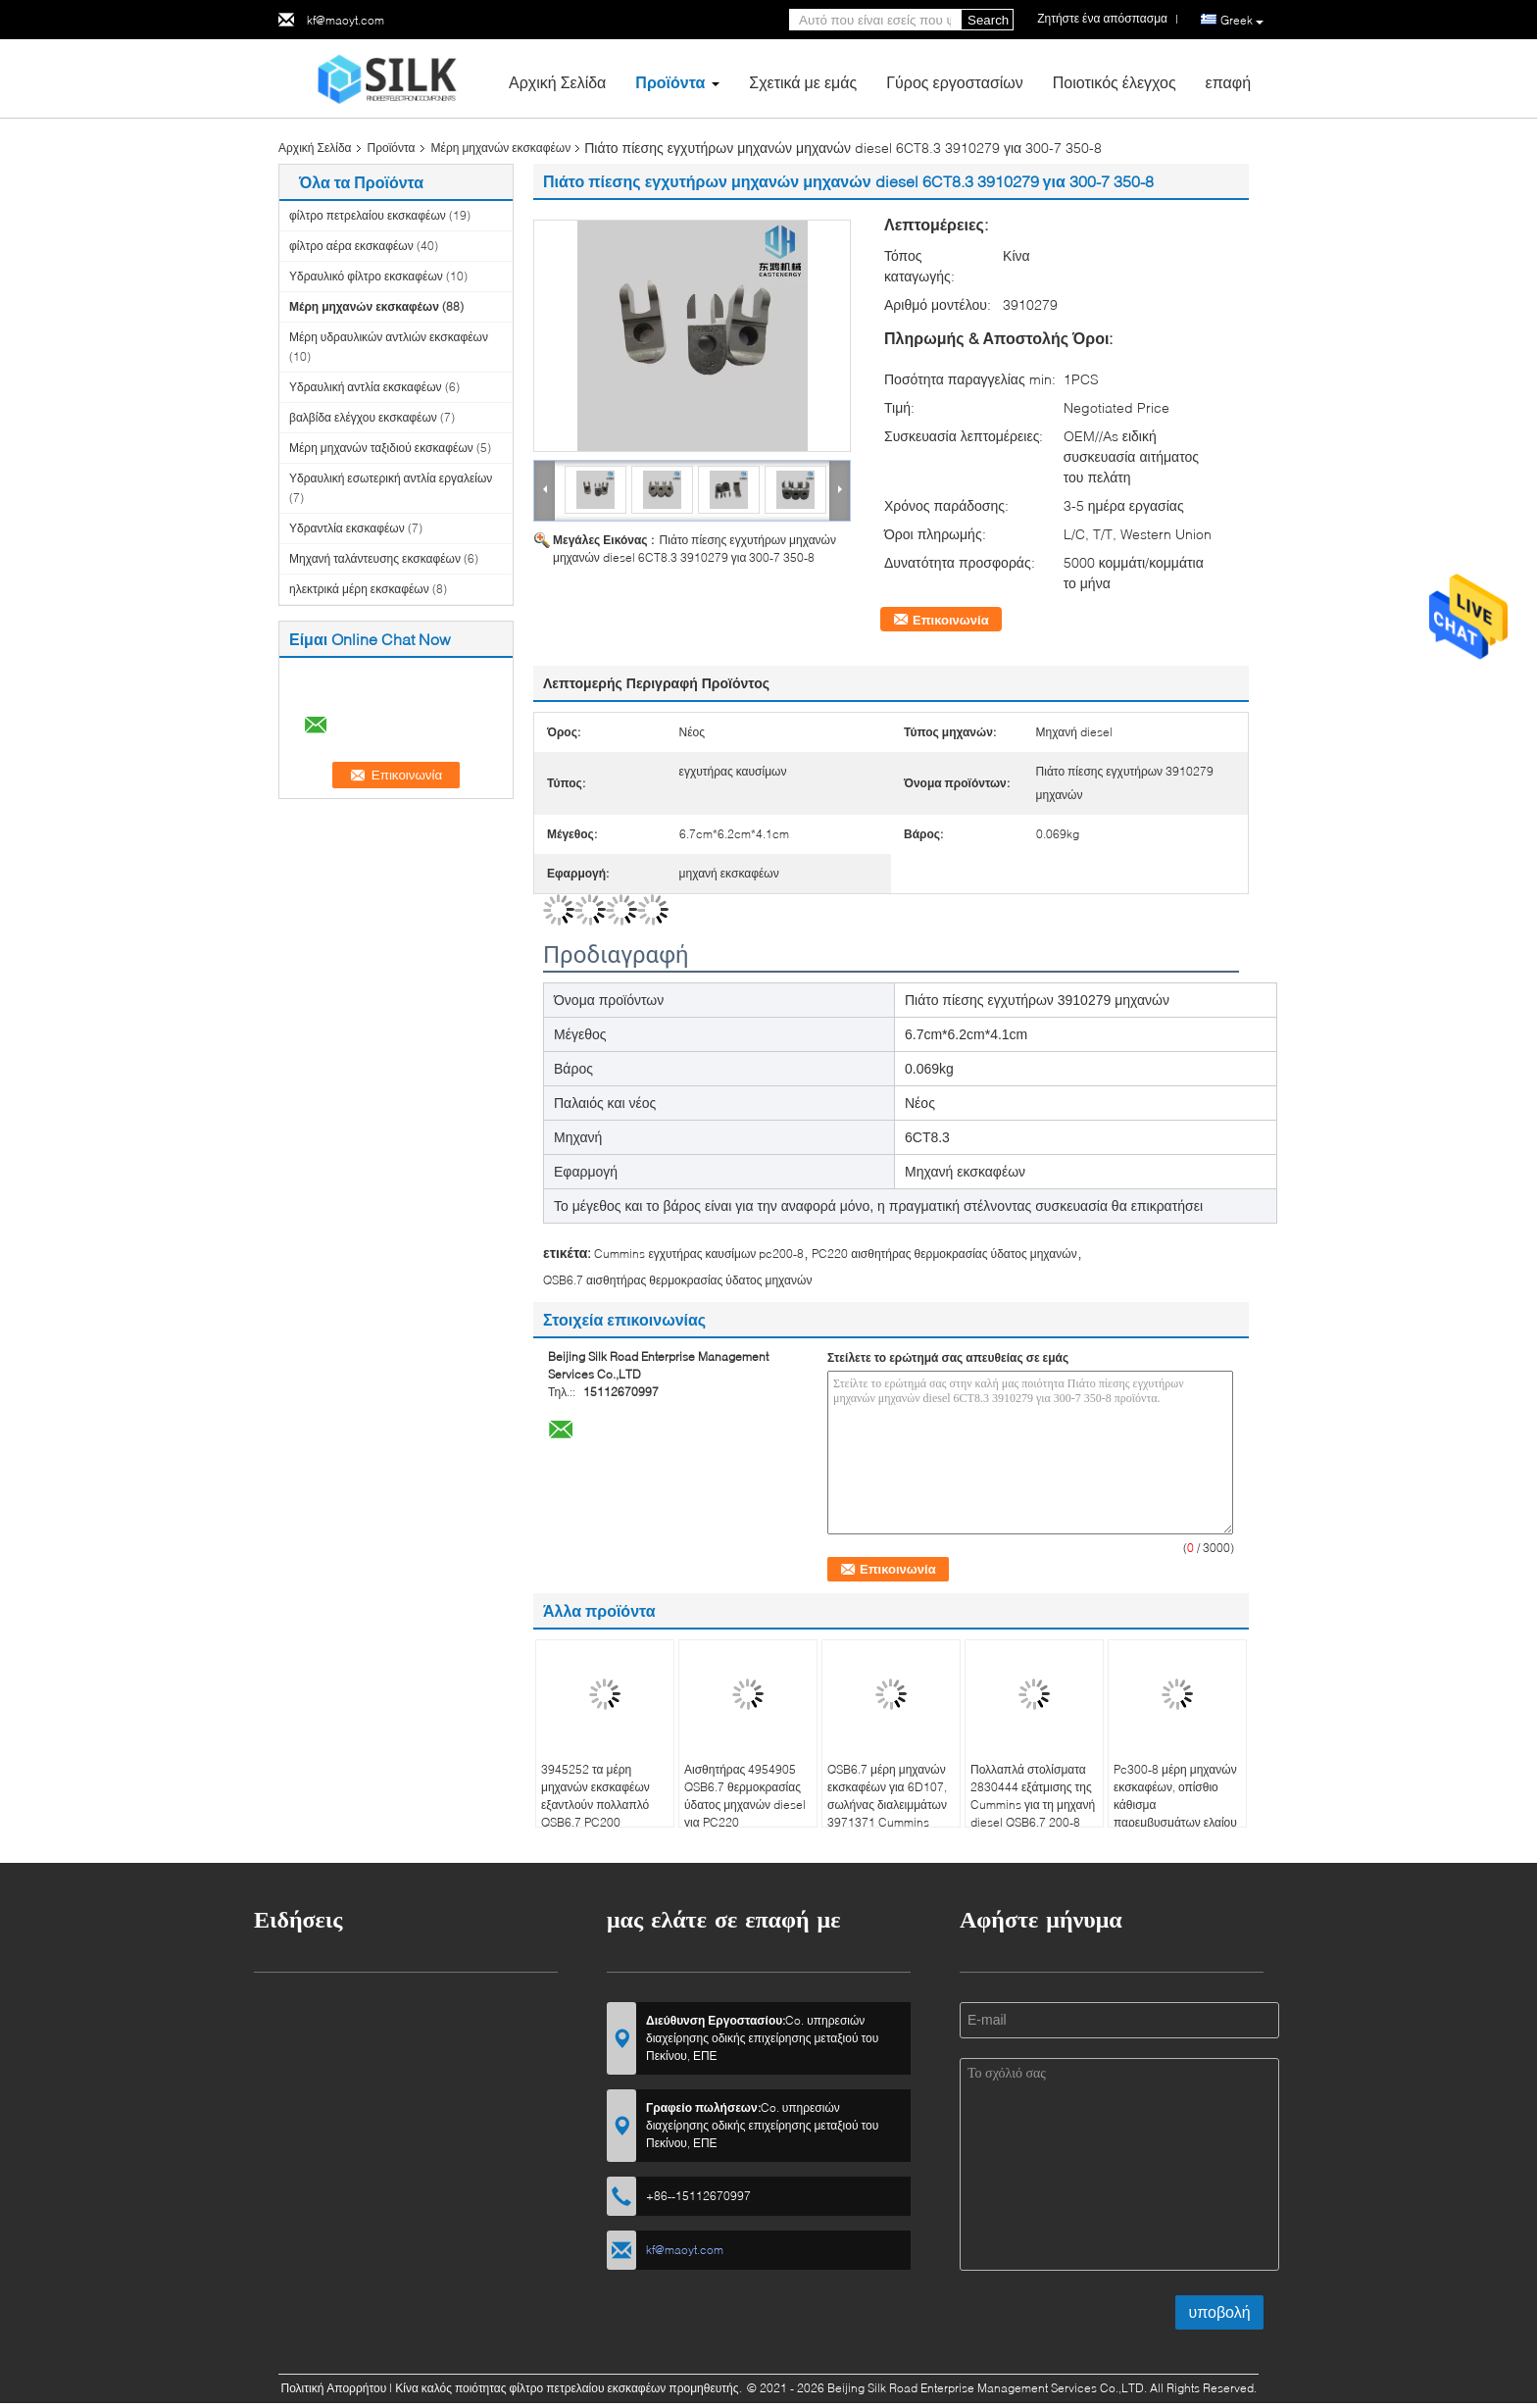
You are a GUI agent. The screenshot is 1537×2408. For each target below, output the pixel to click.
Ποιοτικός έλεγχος (1114, 82)
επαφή (1228, 82)
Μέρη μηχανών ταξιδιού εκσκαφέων (381, 447)
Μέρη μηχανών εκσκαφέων (501, 147)
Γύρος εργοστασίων (954, 82)
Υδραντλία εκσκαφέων (347, 528)
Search (988, 20)
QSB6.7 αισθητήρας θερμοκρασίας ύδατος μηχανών (677, 1280)
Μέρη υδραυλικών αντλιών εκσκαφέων (388, 336)
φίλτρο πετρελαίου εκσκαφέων (367, 215)
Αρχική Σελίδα (557, 82)
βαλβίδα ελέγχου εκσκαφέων (363, 417)
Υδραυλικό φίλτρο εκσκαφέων (366, 276)
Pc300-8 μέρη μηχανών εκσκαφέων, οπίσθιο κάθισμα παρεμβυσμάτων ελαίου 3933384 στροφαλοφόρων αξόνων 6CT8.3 (1175, 1822)
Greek (1242, 20)
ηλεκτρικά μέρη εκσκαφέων (359, 588)
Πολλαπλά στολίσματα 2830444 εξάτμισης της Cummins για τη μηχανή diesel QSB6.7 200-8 (1032, 1796)
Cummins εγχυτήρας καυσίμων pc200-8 (699, 1253)
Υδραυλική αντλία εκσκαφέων (365, 386)
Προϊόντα (670, 82)
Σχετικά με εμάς (803, 82)
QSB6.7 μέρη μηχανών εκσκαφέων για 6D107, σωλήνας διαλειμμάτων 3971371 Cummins (887, 1796)
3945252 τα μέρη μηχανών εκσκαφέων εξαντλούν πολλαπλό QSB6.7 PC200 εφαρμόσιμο (595, 1804)
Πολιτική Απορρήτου (333, 2388)
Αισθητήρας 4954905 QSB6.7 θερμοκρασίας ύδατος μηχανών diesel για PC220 (745, 1796)
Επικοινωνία (951, 619)
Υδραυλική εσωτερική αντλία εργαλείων (390, 478)
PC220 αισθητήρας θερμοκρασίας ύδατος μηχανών (944, 1253)
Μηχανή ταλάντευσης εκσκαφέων (375, 558)
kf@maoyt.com (345, 20)
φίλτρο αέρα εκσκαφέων (351, 245)
